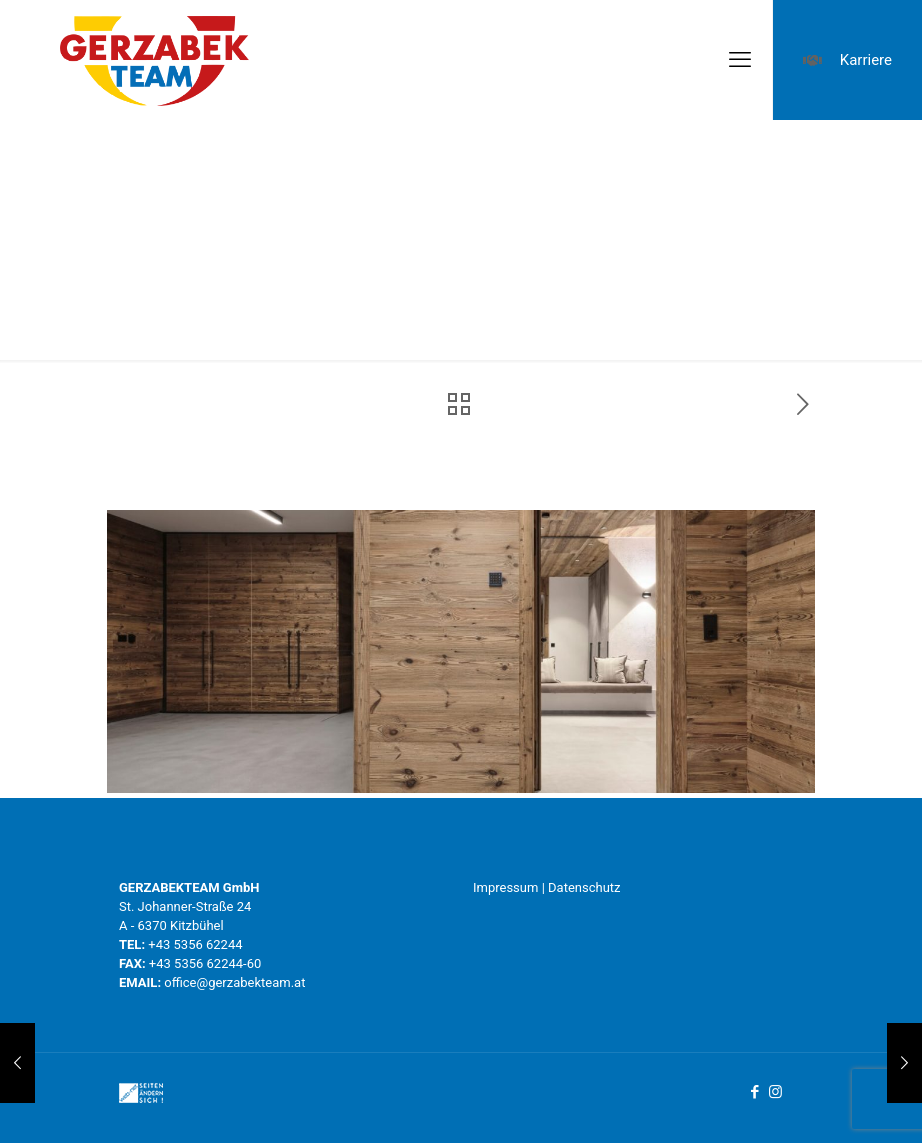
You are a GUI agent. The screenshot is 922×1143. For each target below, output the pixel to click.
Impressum (505, 887)
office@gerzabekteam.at (234, 982)
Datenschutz (584, 887)
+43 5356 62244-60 (205, 963)
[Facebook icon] (754, 1092)
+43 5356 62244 (195, 944)
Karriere (847, 60)
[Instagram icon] (775, 1092)
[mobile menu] (740, 60)
